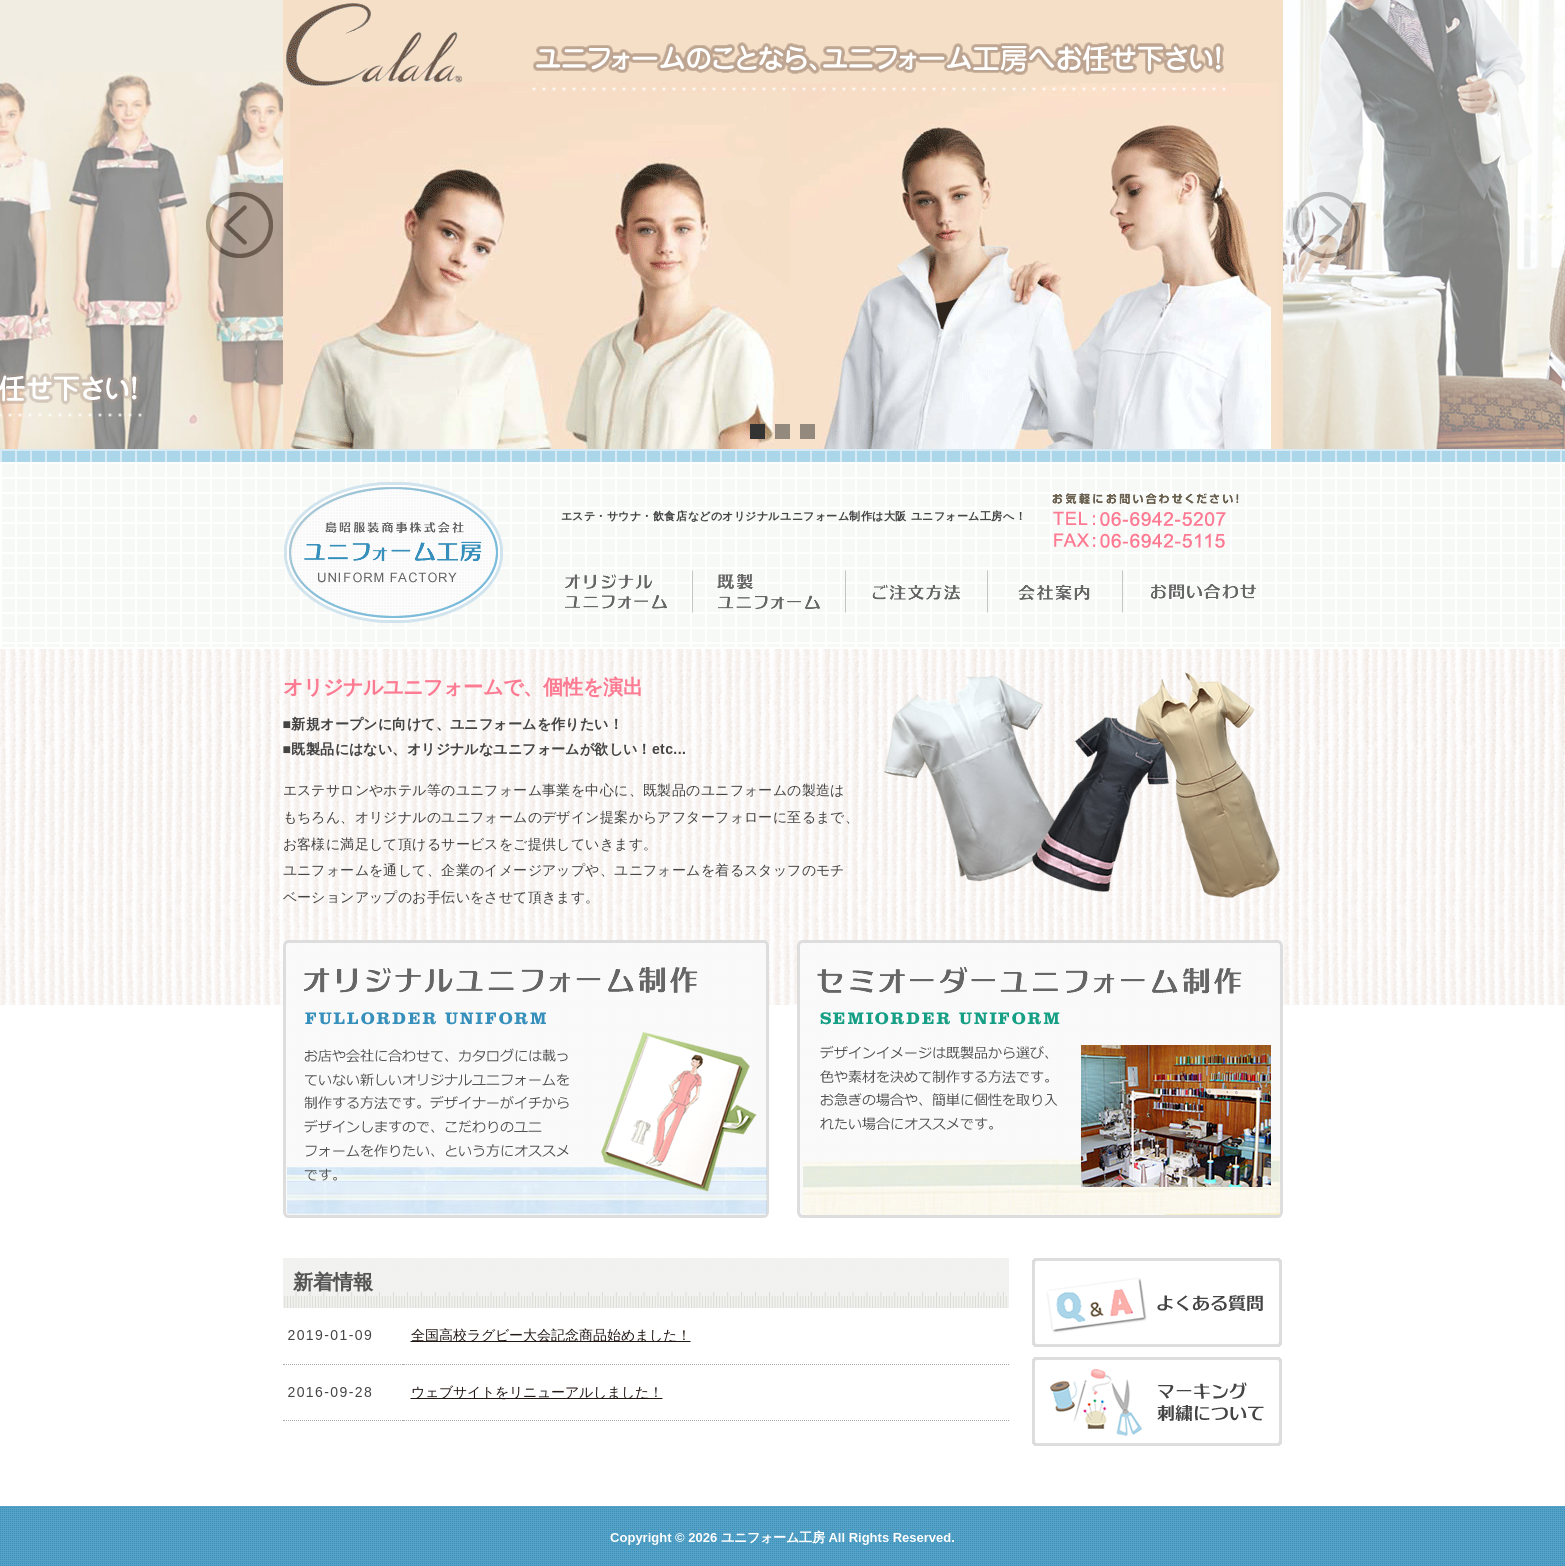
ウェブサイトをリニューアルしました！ (537, 1392)
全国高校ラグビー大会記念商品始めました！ (551, 1335)
